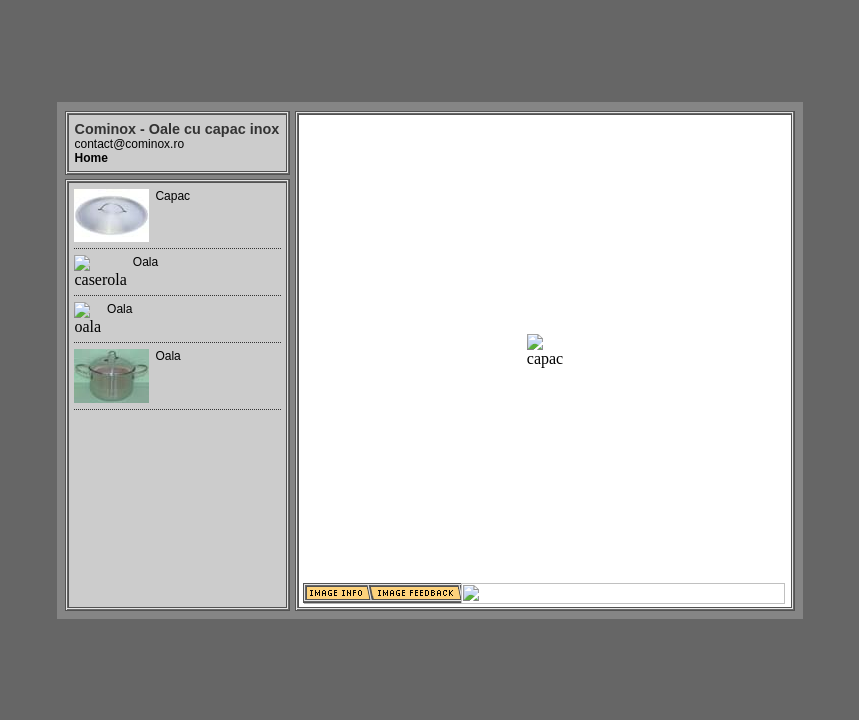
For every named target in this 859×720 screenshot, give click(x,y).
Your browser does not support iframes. (177, 395)
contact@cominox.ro (130, 144)
